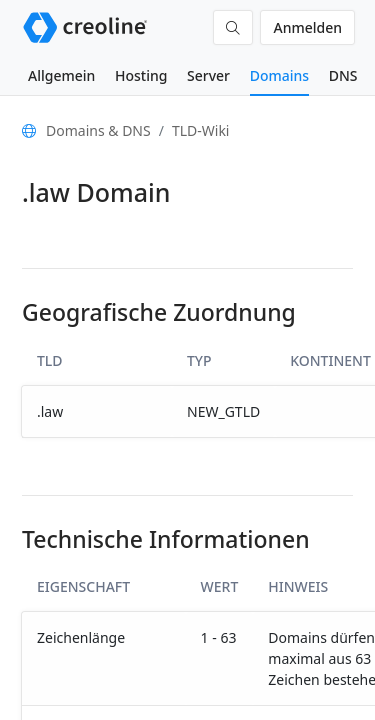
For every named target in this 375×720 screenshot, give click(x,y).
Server (208, 75)
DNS (343, 75)
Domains (279, 75)
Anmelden (307, 27)
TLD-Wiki (201, 130)
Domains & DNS (98, 130)
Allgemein (61, 75)
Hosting (141, 75)
